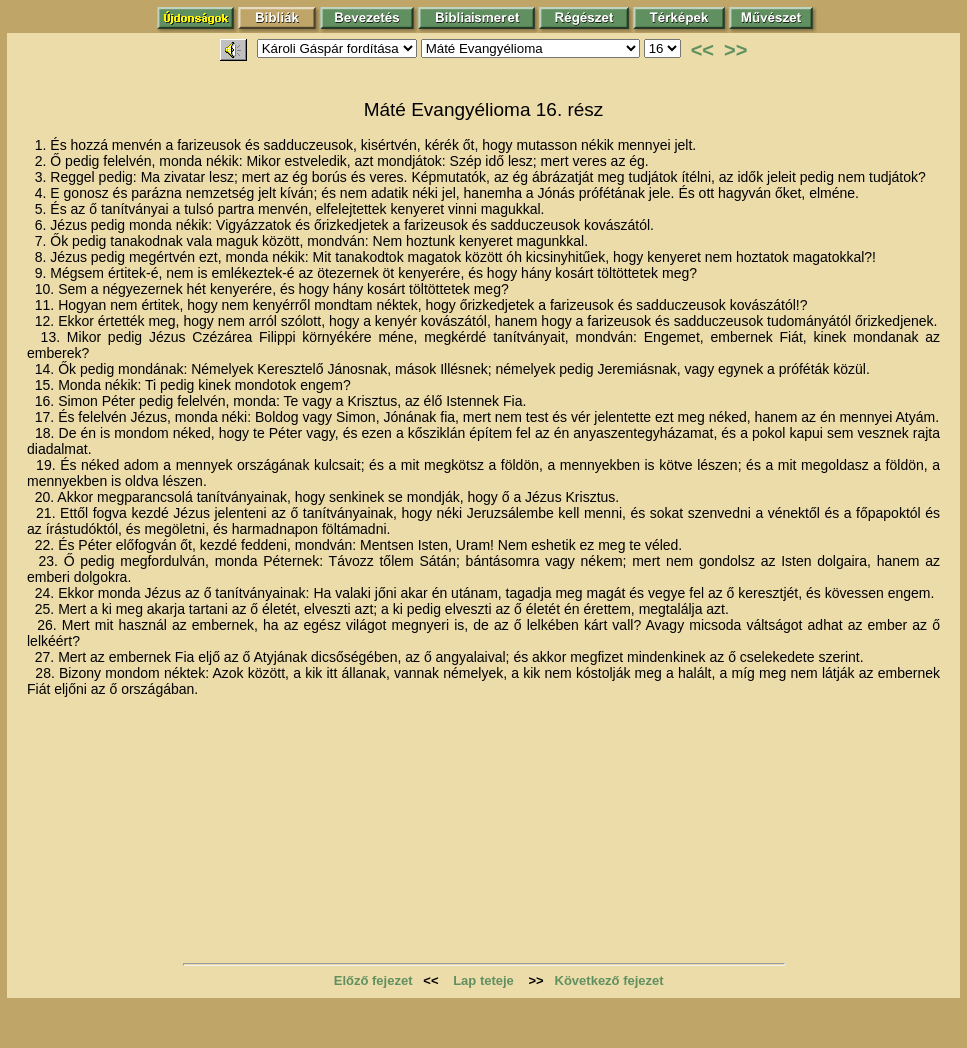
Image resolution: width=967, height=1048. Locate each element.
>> (735, 50)
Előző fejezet (373, 980)
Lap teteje (483, 980)
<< (702, 50)
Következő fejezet (609, 980)
